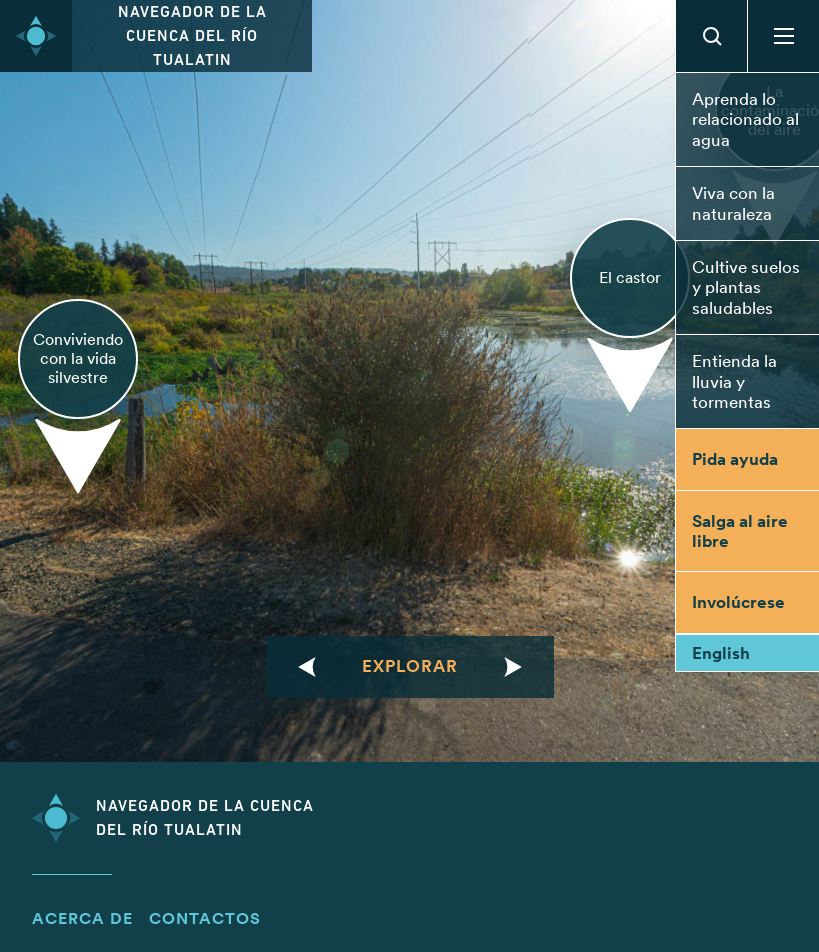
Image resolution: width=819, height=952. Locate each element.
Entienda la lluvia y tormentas (734, 381)
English (721, 653)
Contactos (205, 918)
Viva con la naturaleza (733, 203)
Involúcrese (738, 602)
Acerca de (82, 918)
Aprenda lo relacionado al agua (745, 119)
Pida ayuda (735, 459)
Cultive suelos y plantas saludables (746, 287)
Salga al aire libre (740, 531)
